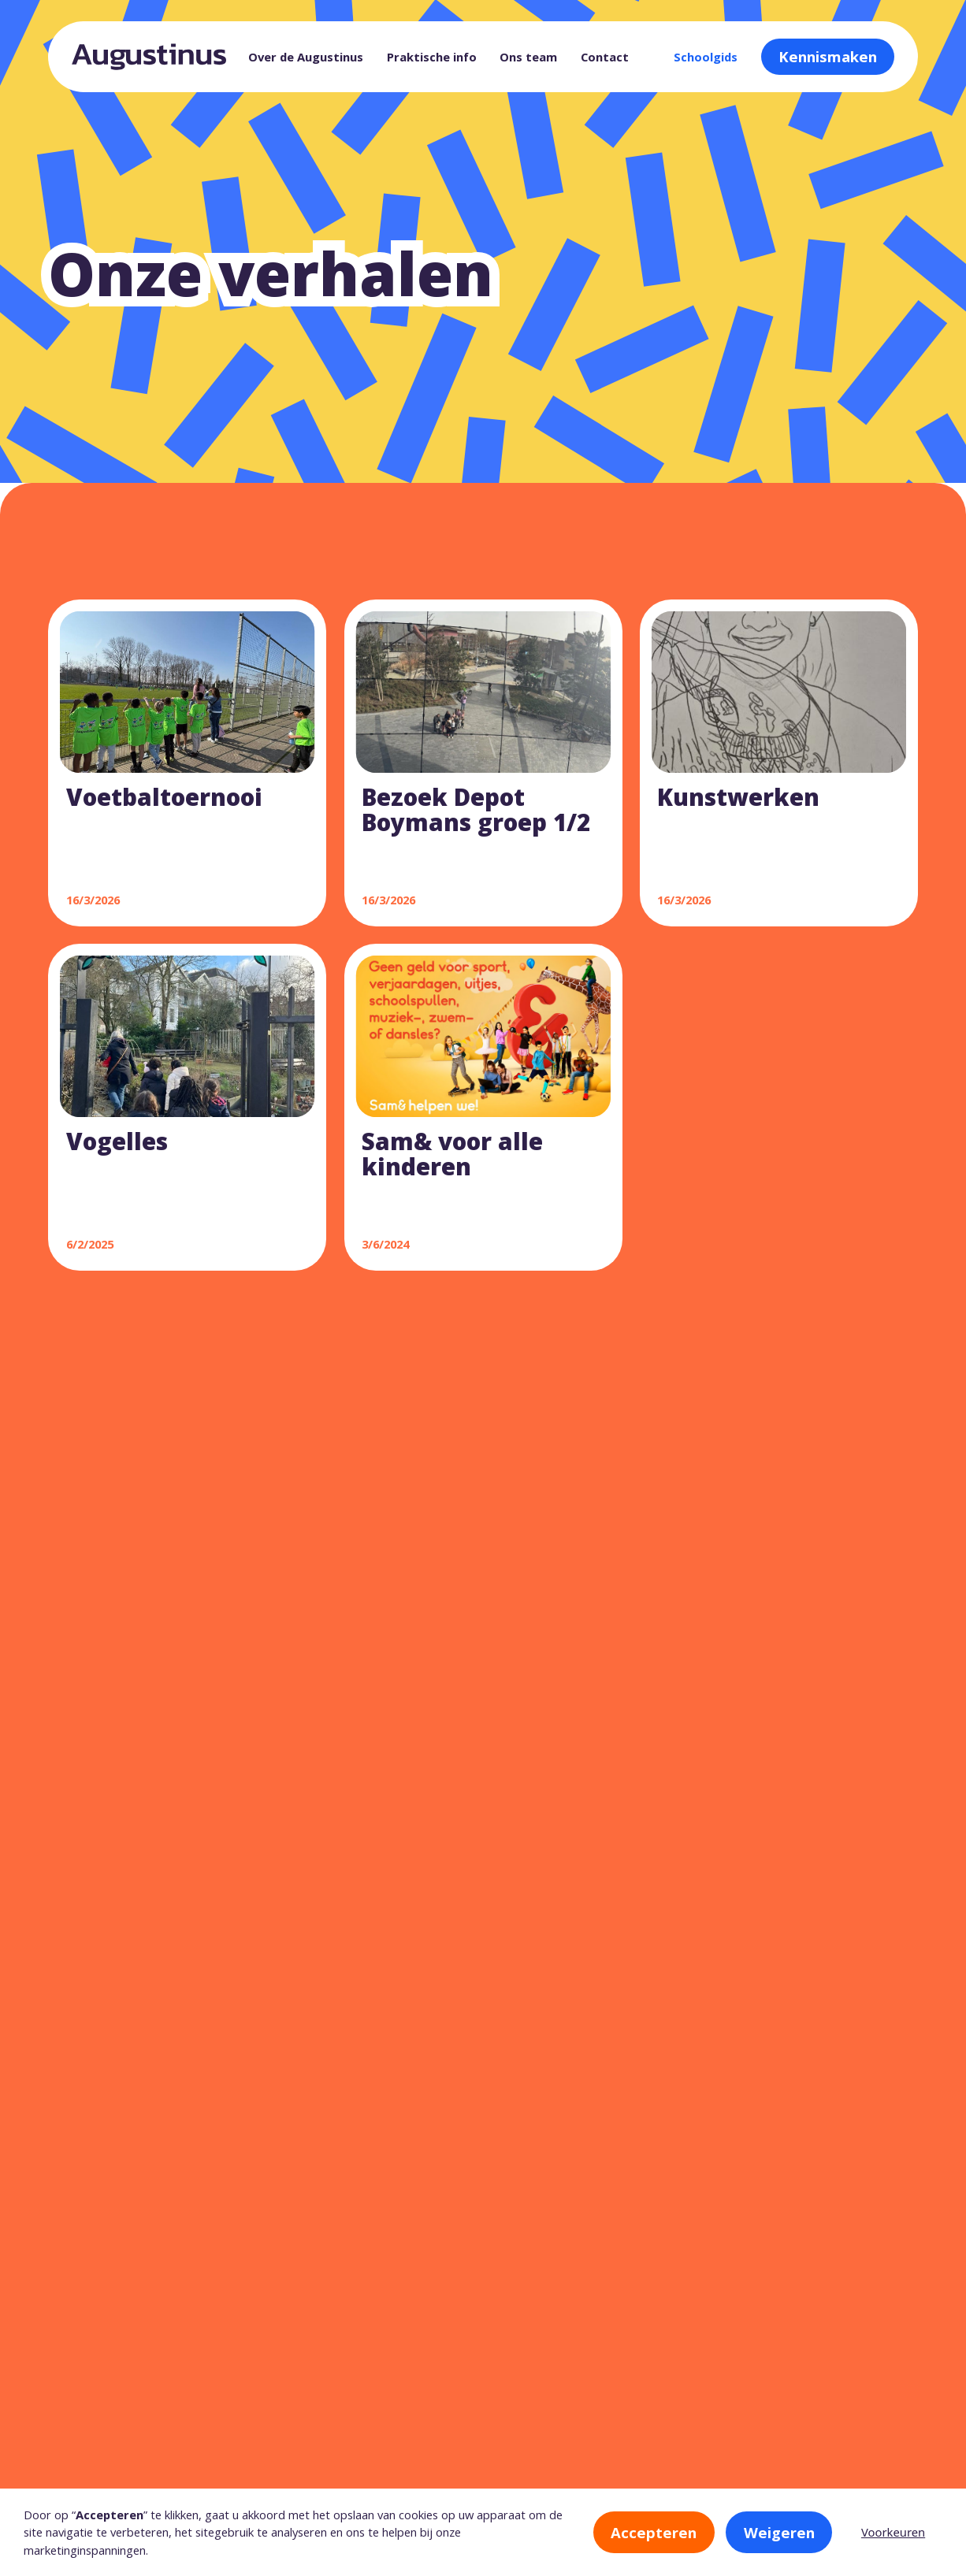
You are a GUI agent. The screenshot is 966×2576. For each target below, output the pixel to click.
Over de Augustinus (305, 57)
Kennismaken (827, 56)
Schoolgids (706, 57)
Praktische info (432, 57)
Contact (605, 57)
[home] (149, 56)
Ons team (528, 57)
